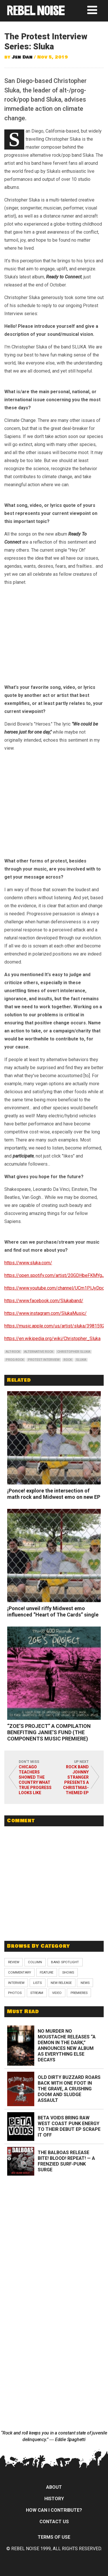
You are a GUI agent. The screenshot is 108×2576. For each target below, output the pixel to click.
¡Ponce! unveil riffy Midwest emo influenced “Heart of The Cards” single (52, 1611)
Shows (68, 1972)
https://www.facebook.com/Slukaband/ (43, 1300)
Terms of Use (54, 2537)
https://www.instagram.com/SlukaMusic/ (45, 1313)
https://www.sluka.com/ (28, 1262)
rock (68, 1360)
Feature (46, 1972)
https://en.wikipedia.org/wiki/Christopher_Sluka (52, 1338)
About (54, 2487)
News (85, 1983)
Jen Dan (22, 57)
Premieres (79, 1993)
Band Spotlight (65, 1962)
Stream (36, 1993)
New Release (61, 1983)
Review (13, 1962)
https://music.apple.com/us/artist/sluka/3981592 (54, 1326)
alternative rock (38, 1352)
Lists (37, 1983)
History (54, 2498)
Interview (16, 1983)
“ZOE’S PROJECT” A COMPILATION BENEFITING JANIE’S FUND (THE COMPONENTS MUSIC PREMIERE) (49, 1732)
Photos (15, 1993)
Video (57, 1993)
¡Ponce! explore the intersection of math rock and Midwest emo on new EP (53, 1494)
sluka (81, 1360)
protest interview (44, 1360)
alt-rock (13, 1352)
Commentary (19, 1972)
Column (35, 1962)
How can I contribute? (54, 2510)
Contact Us (54, 2521)
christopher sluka (73, 1352)
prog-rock (15, 1360)
